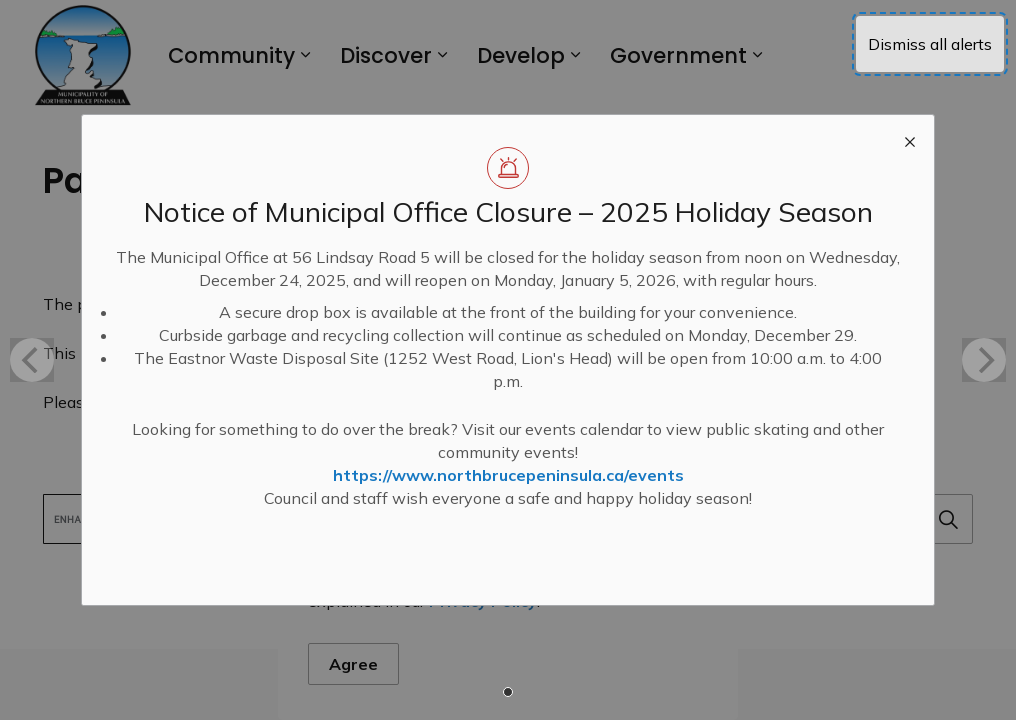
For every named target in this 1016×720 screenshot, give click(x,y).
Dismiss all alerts (930, 44)
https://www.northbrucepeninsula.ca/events (508, 475)
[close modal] (910, 139)
